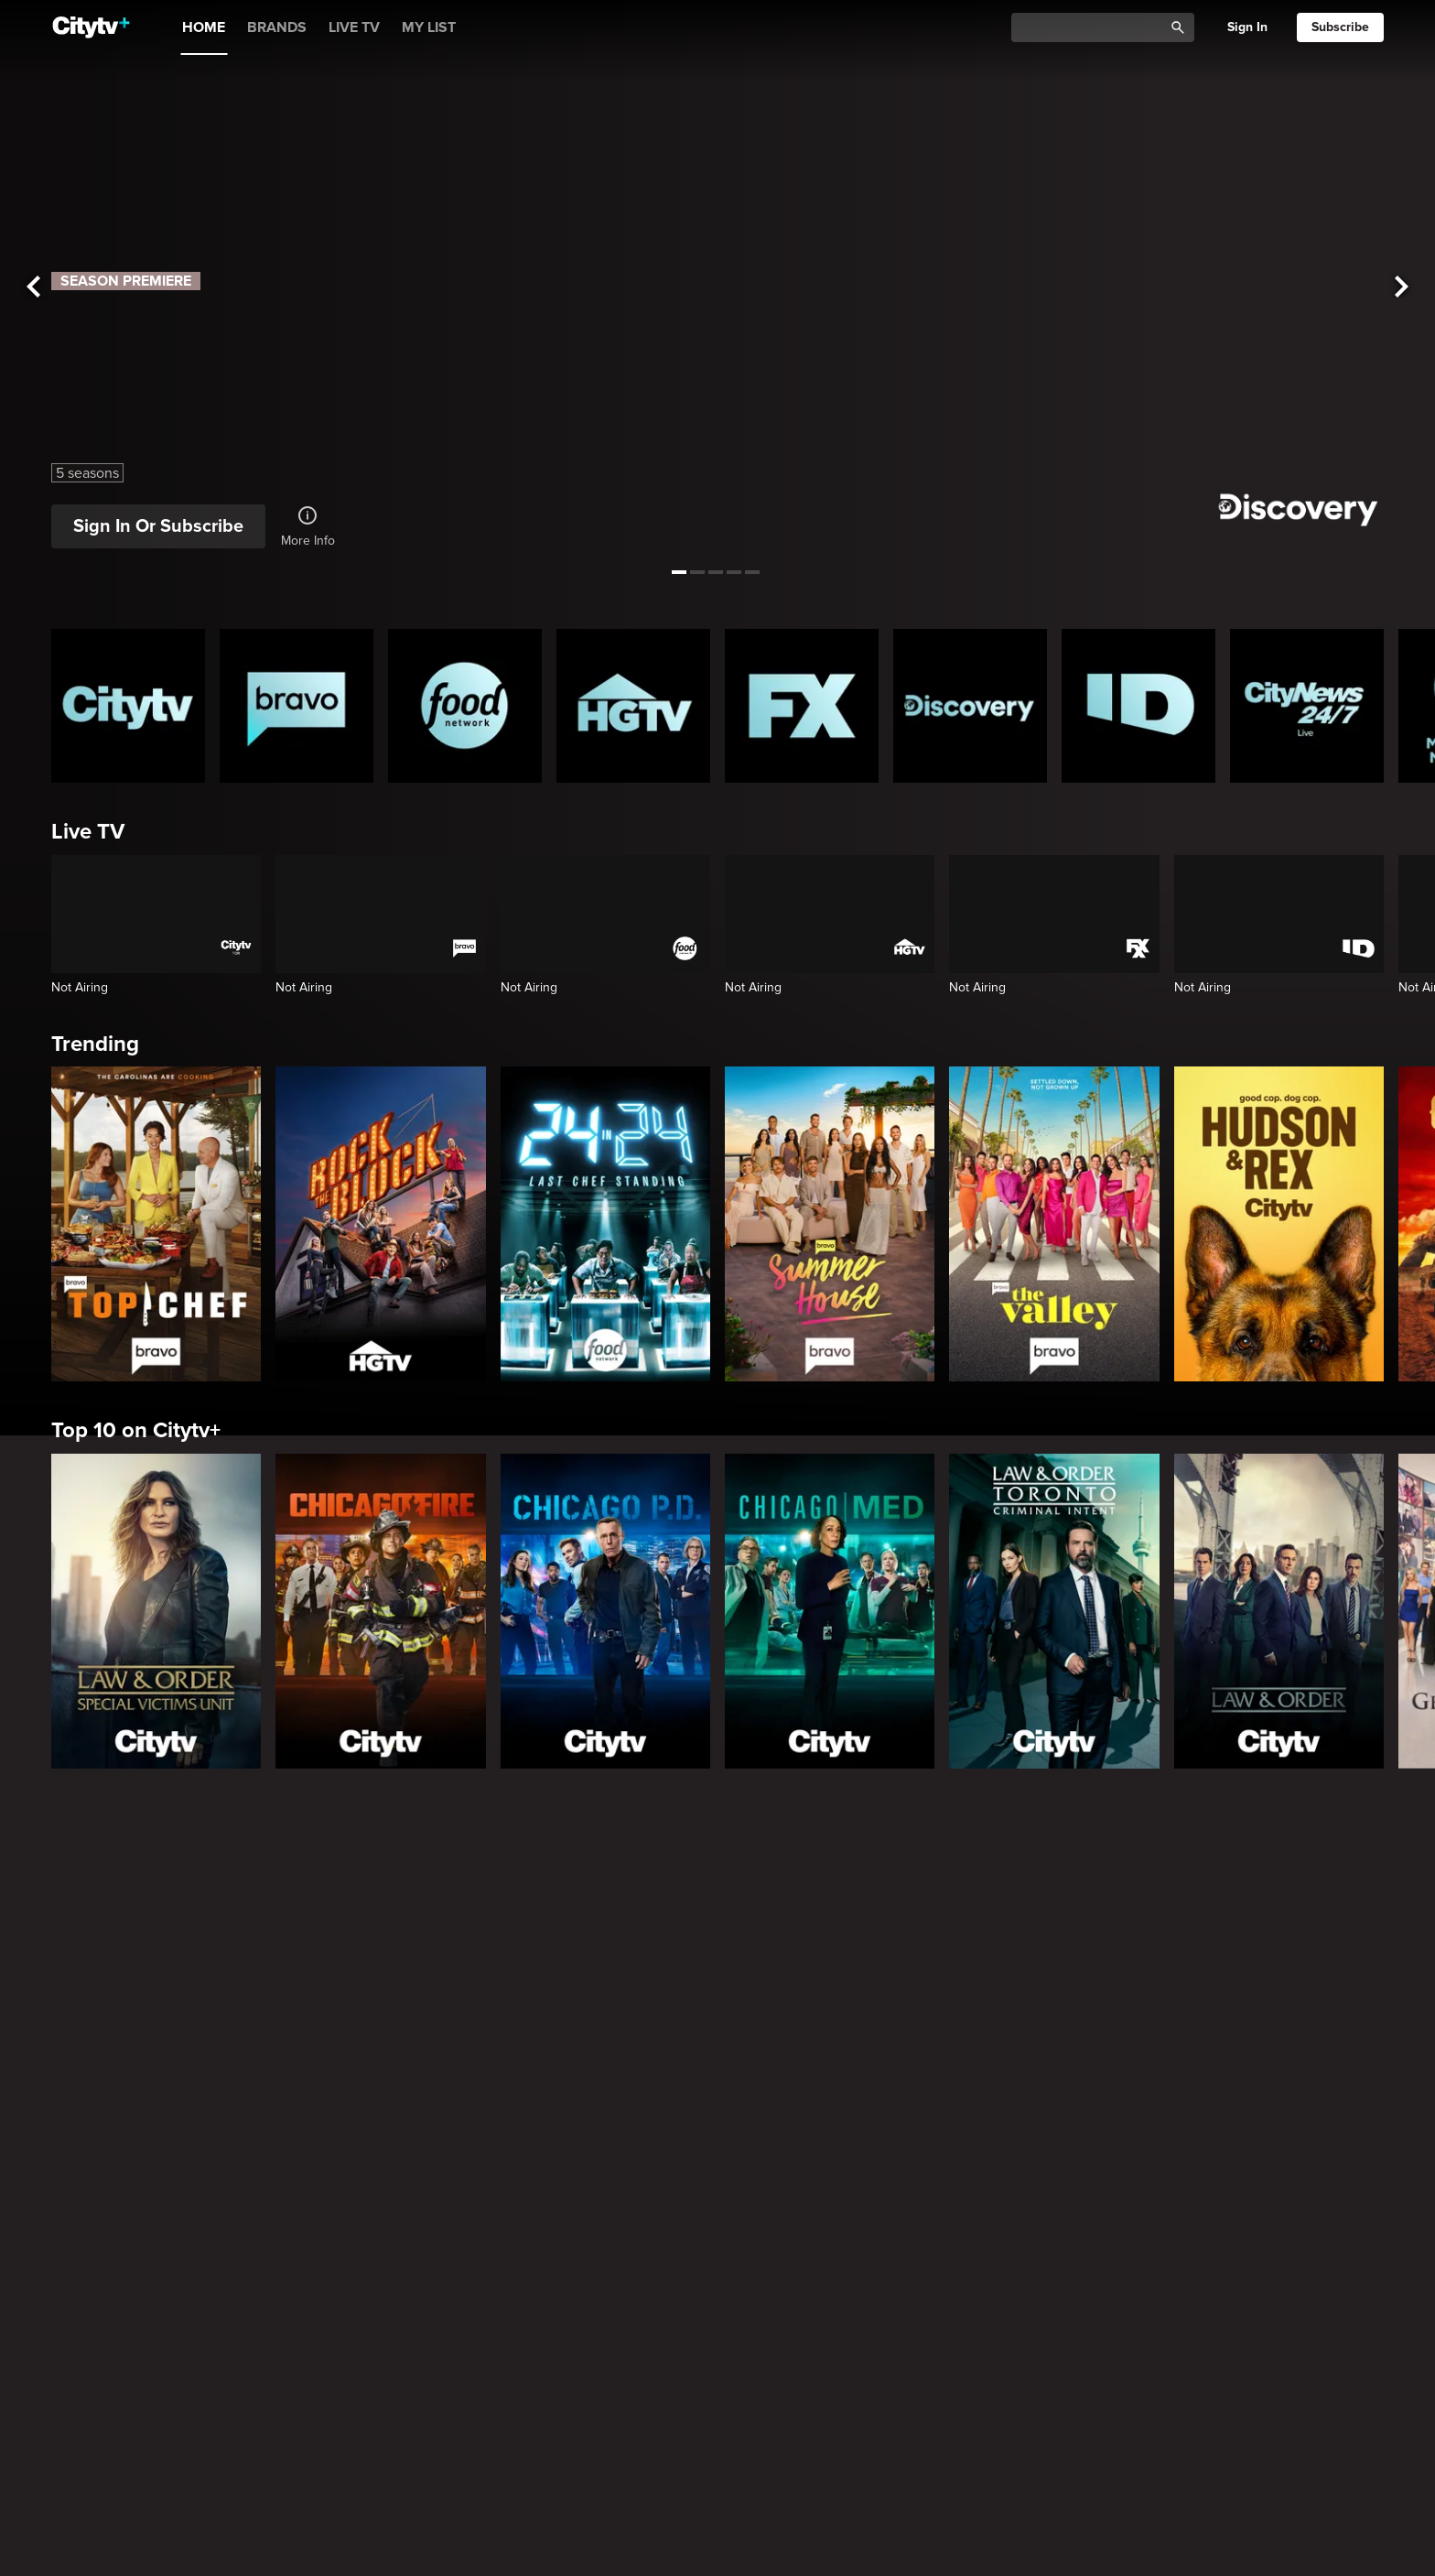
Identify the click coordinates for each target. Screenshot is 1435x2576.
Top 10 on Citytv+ (136, 1430)
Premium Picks (124, 2156)
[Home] (91, 27)
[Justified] (970, 2294)
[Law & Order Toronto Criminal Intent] (1054, 1611)
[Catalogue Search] (1094, 28)
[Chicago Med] (829, 1611)
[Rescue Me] (1307, 2294)
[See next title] (1401, 287)
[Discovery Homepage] (970, 706)
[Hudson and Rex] (1279, 1223)
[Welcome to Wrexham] (465, 2294)
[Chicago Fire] (380, 1611)
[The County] (465, 1992)
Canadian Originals (145, 1854)
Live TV (87, 831)
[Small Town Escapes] (128, 1992)
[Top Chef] (156, 1223)
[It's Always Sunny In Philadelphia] (296, 2294)
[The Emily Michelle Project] (633, 1992)
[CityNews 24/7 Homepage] (1307, 706)
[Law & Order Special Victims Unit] (156, 1611)
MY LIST (429, 27)
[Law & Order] (1279, 1611)
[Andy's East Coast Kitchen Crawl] (970, 1992)
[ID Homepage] (1138, 706)
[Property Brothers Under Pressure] (802, 1992)
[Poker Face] (802, 2294)
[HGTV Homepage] (633, 706)
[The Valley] (1054, 1223)
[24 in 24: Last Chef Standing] (605, 1223)
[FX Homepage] (802, 706)
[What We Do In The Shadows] (633, 2294)
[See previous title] (34, 287)
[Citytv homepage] (128, 706)
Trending (95, 1044)
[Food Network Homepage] (465, 706)
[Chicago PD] (605, 1611)
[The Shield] (1138, 2294)
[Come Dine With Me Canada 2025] (1138, 1992)
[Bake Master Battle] (296, 1992)
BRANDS (277, 27)
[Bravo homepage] (296, 706)
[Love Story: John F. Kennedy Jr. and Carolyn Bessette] (128, 2294)
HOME (203, 27)
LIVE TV (354, 27)
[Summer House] (829, 1223)
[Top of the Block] (1307, 1992)
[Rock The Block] (380, 1223)
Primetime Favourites (156, 2458)
